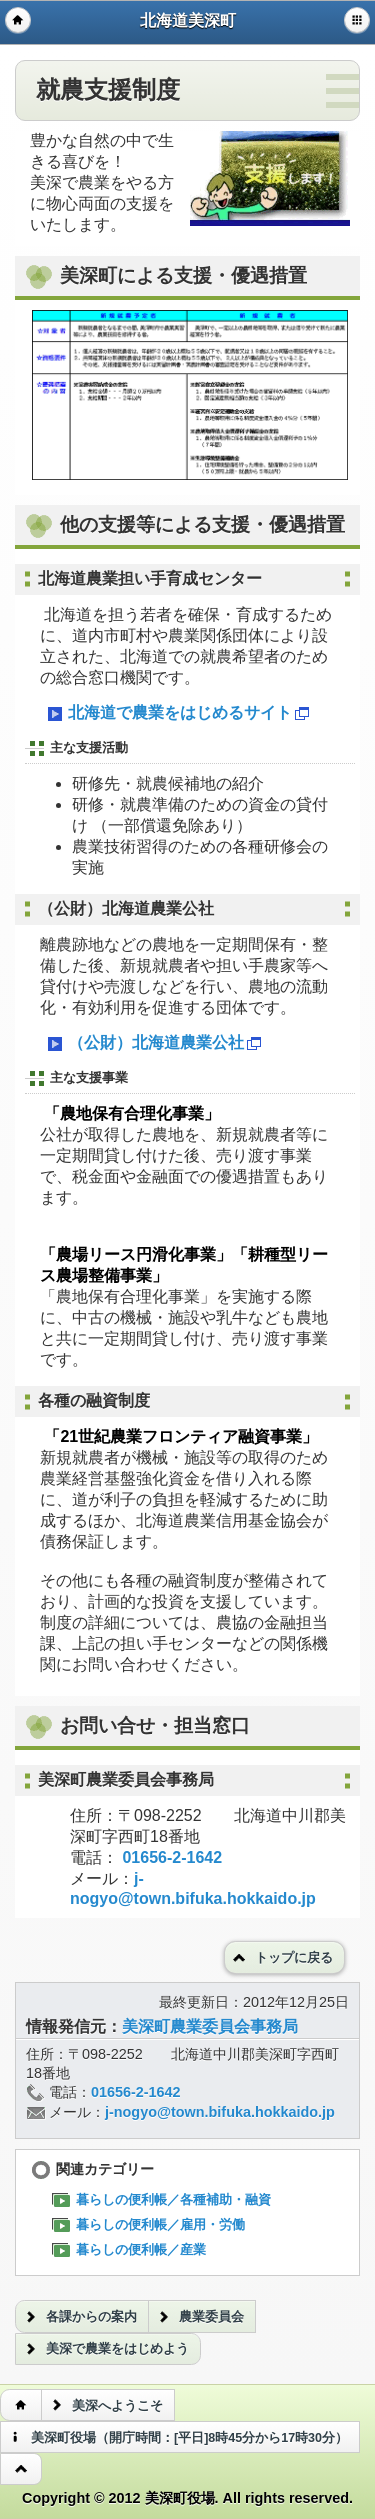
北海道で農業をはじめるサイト (177, 714)
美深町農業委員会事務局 (210, 2026)
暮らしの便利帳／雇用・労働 (153, 2224)
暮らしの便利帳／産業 (133, 2249)
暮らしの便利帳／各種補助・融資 (166, 2199)
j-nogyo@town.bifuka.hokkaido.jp (220, 2112)
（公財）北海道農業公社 (153, 1044)
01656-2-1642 (172, 1857)
